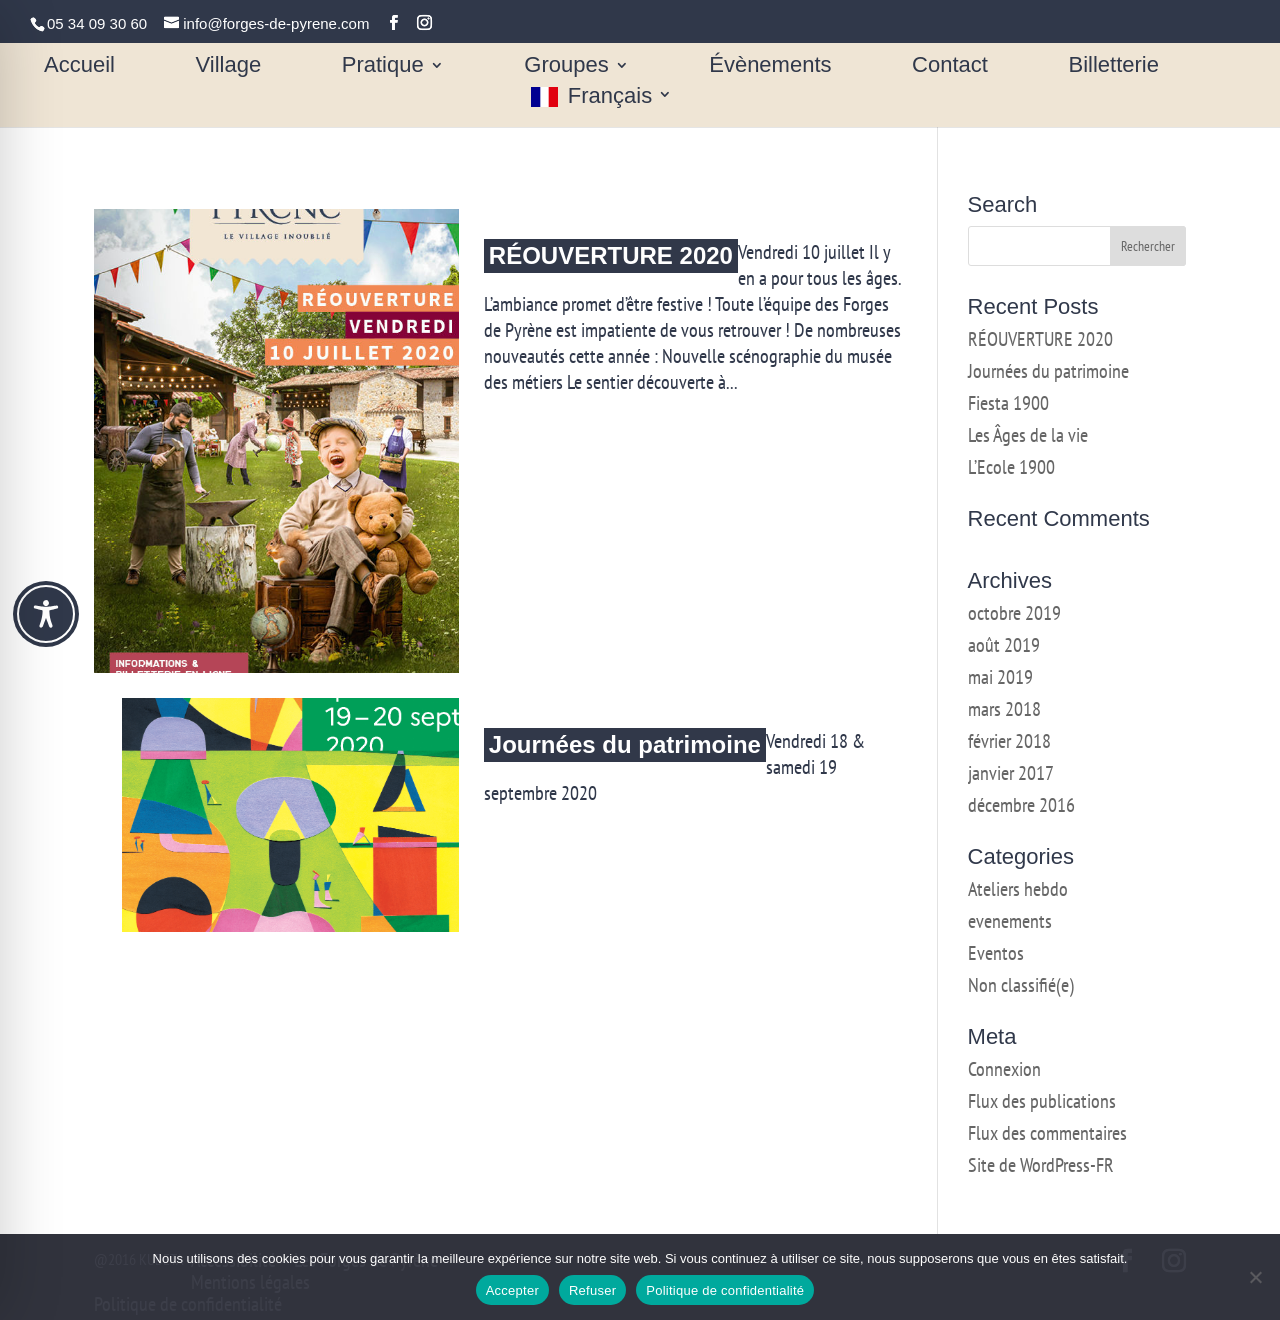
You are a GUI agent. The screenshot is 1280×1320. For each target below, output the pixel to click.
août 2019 (1004, 645)
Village (229, 67)
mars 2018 (1004, 709)
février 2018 (1009, 741)
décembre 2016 (1021, 805)
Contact (950, 67)
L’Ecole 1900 (1011, 467)
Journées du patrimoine (625, 744)
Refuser (592, 1290)
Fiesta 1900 (1008, 403)
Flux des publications (1042, 1101)
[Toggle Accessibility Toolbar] (46, 614)
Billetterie (1113, 67)
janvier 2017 (1011, 773)
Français (610, 97)
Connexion (1004, 1069)
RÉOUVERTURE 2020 (611, 255)
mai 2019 (1000, 677)
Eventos (996, 953)
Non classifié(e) (1021, 985)
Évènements (770, 67)
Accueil (79, 67)
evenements (1010, 921)
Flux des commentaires (1047, 1133)
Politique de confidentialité (725, 1290)
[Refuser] (1255, 1277)
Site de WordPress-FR (1041, 1165)
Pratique (383, 67)
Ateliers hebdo (1018, 889)
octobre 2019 (1014, 613)
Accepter (512, 1290)
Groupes (566, 67)
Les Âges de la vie (1028, 435)
